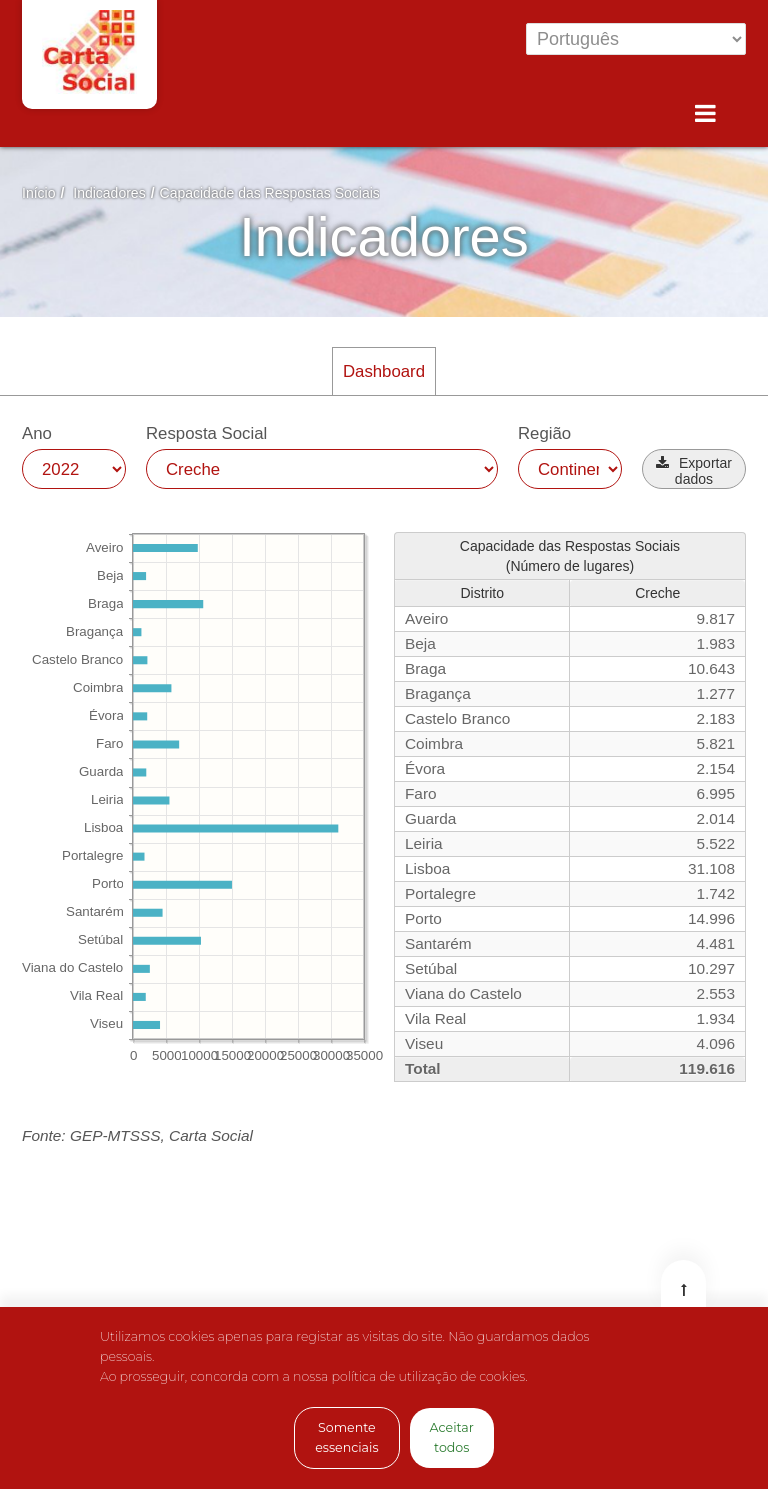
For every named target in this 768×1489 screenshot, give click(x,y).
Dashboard (384, 371)
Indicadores (109, 193)
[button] (694, 469)
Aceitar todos (452, 1437)
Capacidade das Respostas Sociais (270, 193)
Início (38, 193)
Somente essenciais (346, 1437)
